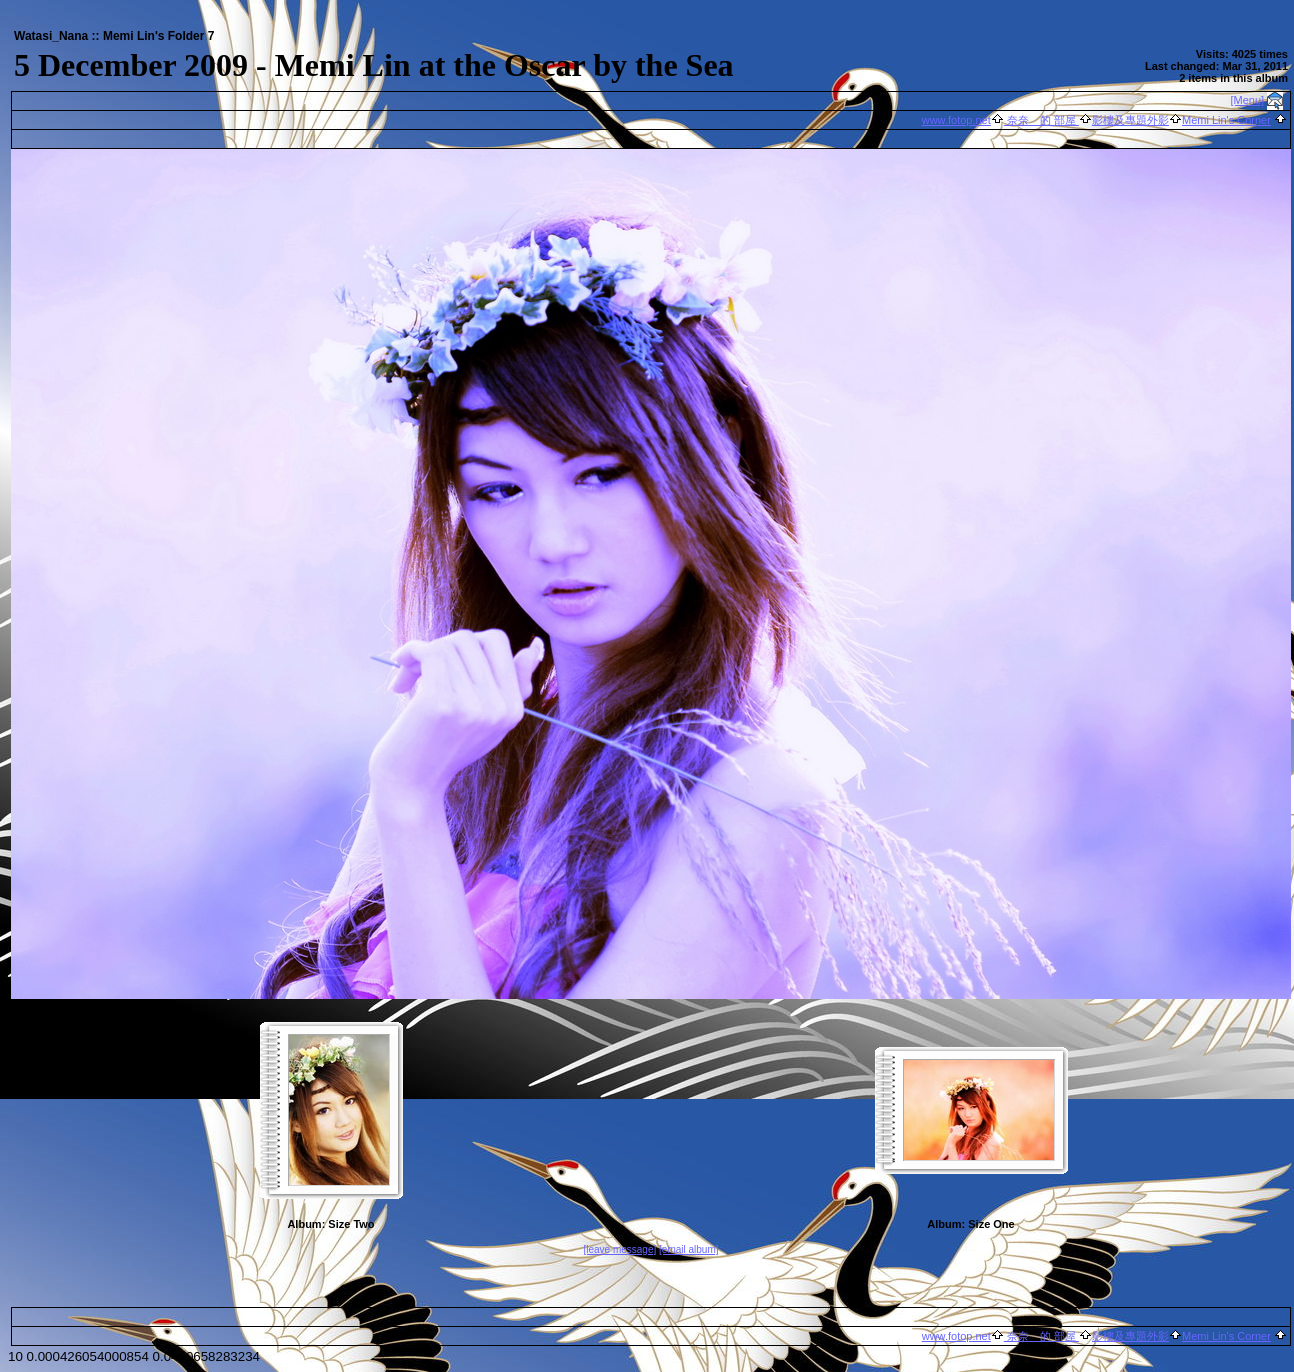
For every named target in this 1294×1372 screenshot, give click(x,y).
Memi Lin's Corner (1226, 120)
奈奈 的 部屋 (1041, 120)
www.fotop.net (956, 120)
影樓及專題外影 (1130, 120)
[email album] (688, 1249)
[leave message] (619, 1249)
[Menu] (1248, 100)
